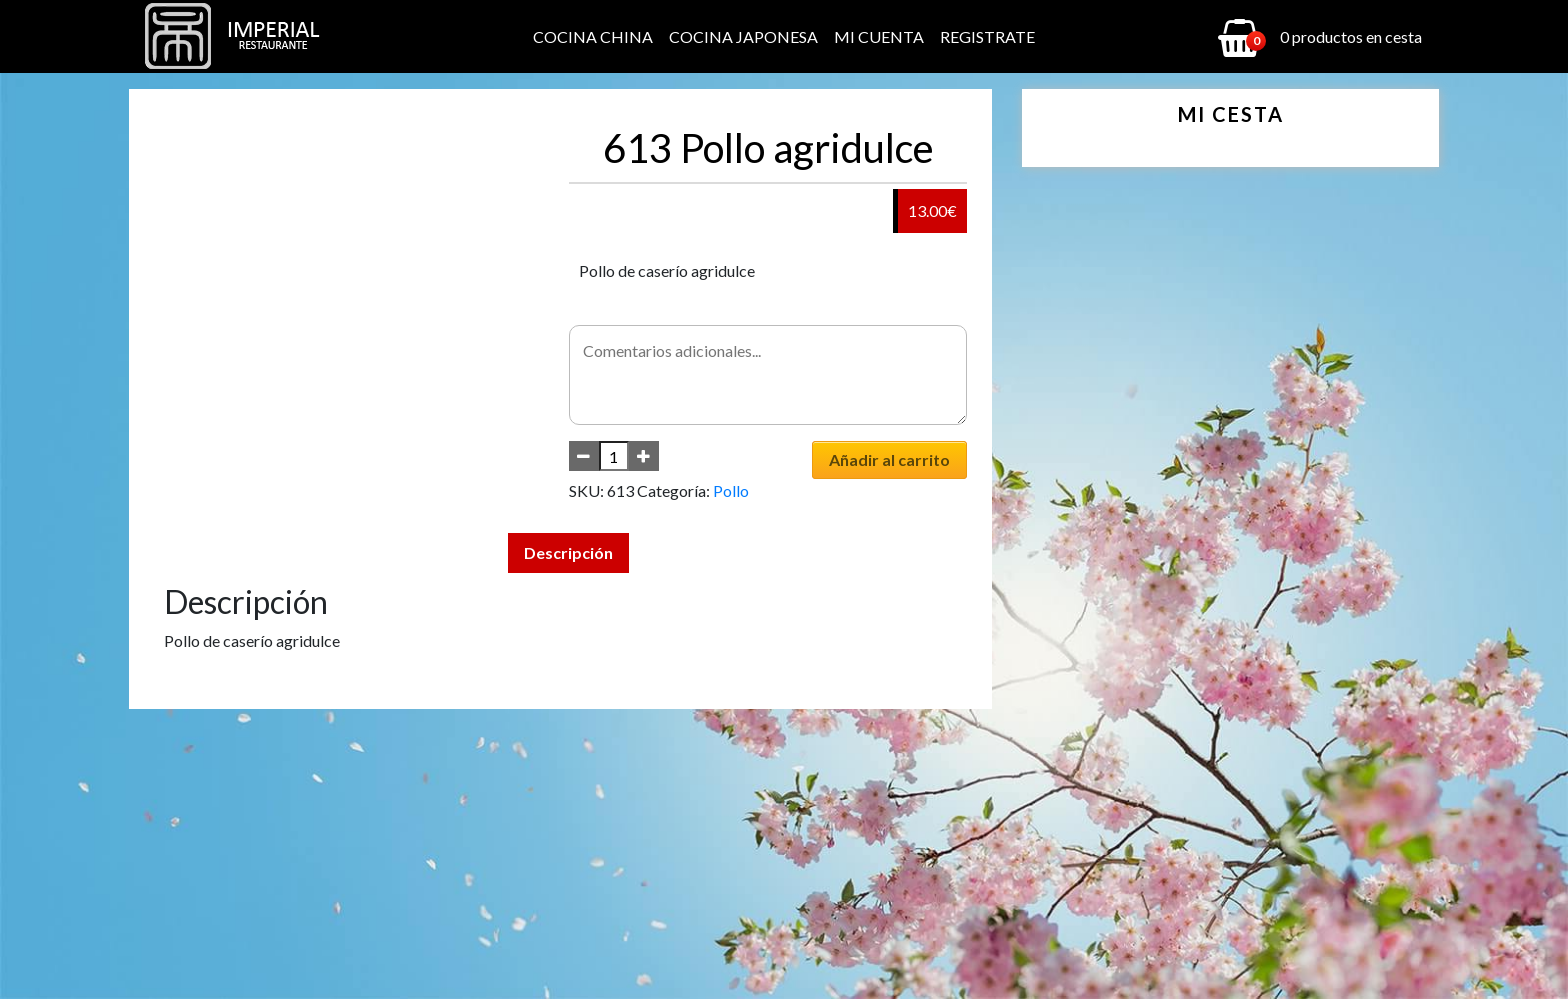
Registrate (987, 36)
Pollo (731, 490)
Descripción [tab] (568, 552)
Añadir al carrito (889, 459)
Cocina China (593, 36)
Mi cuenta (879, 36)
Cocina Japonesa (743, 36)
